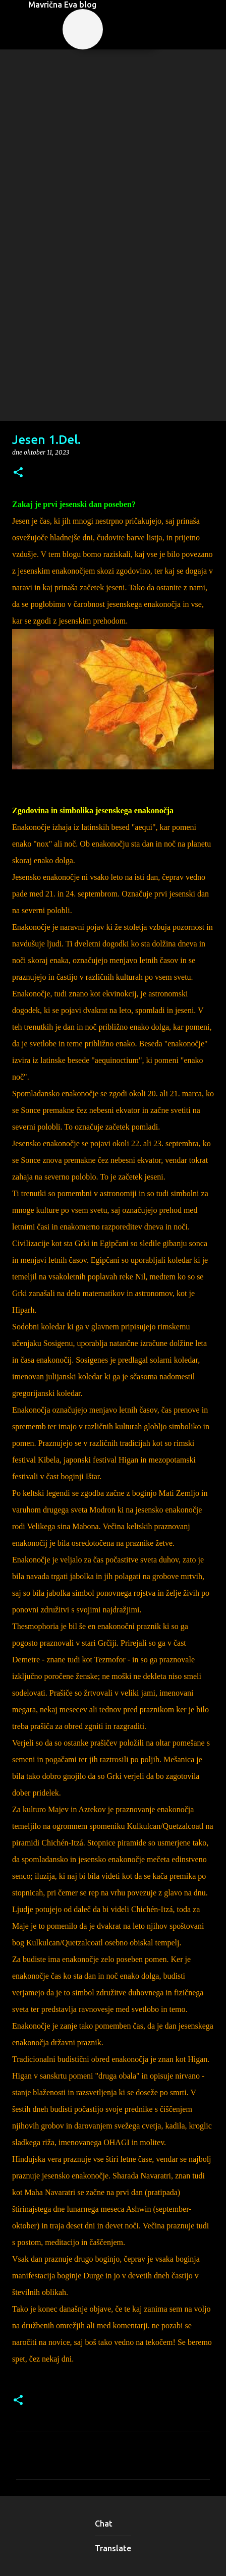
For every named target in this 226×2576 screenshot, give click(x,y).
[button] (18, 473)
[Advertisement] (113, 303)
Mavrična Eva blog (62, 4)
